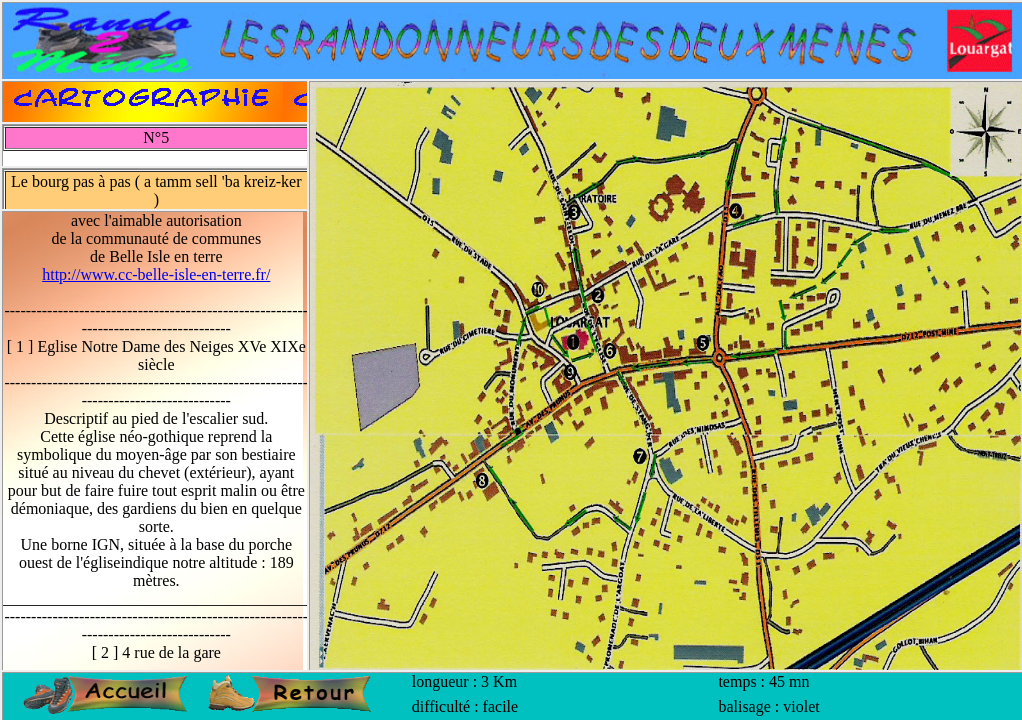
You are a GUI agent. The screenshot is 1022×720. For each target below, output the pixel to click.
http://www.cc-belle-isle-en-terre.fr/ (156, 274)
